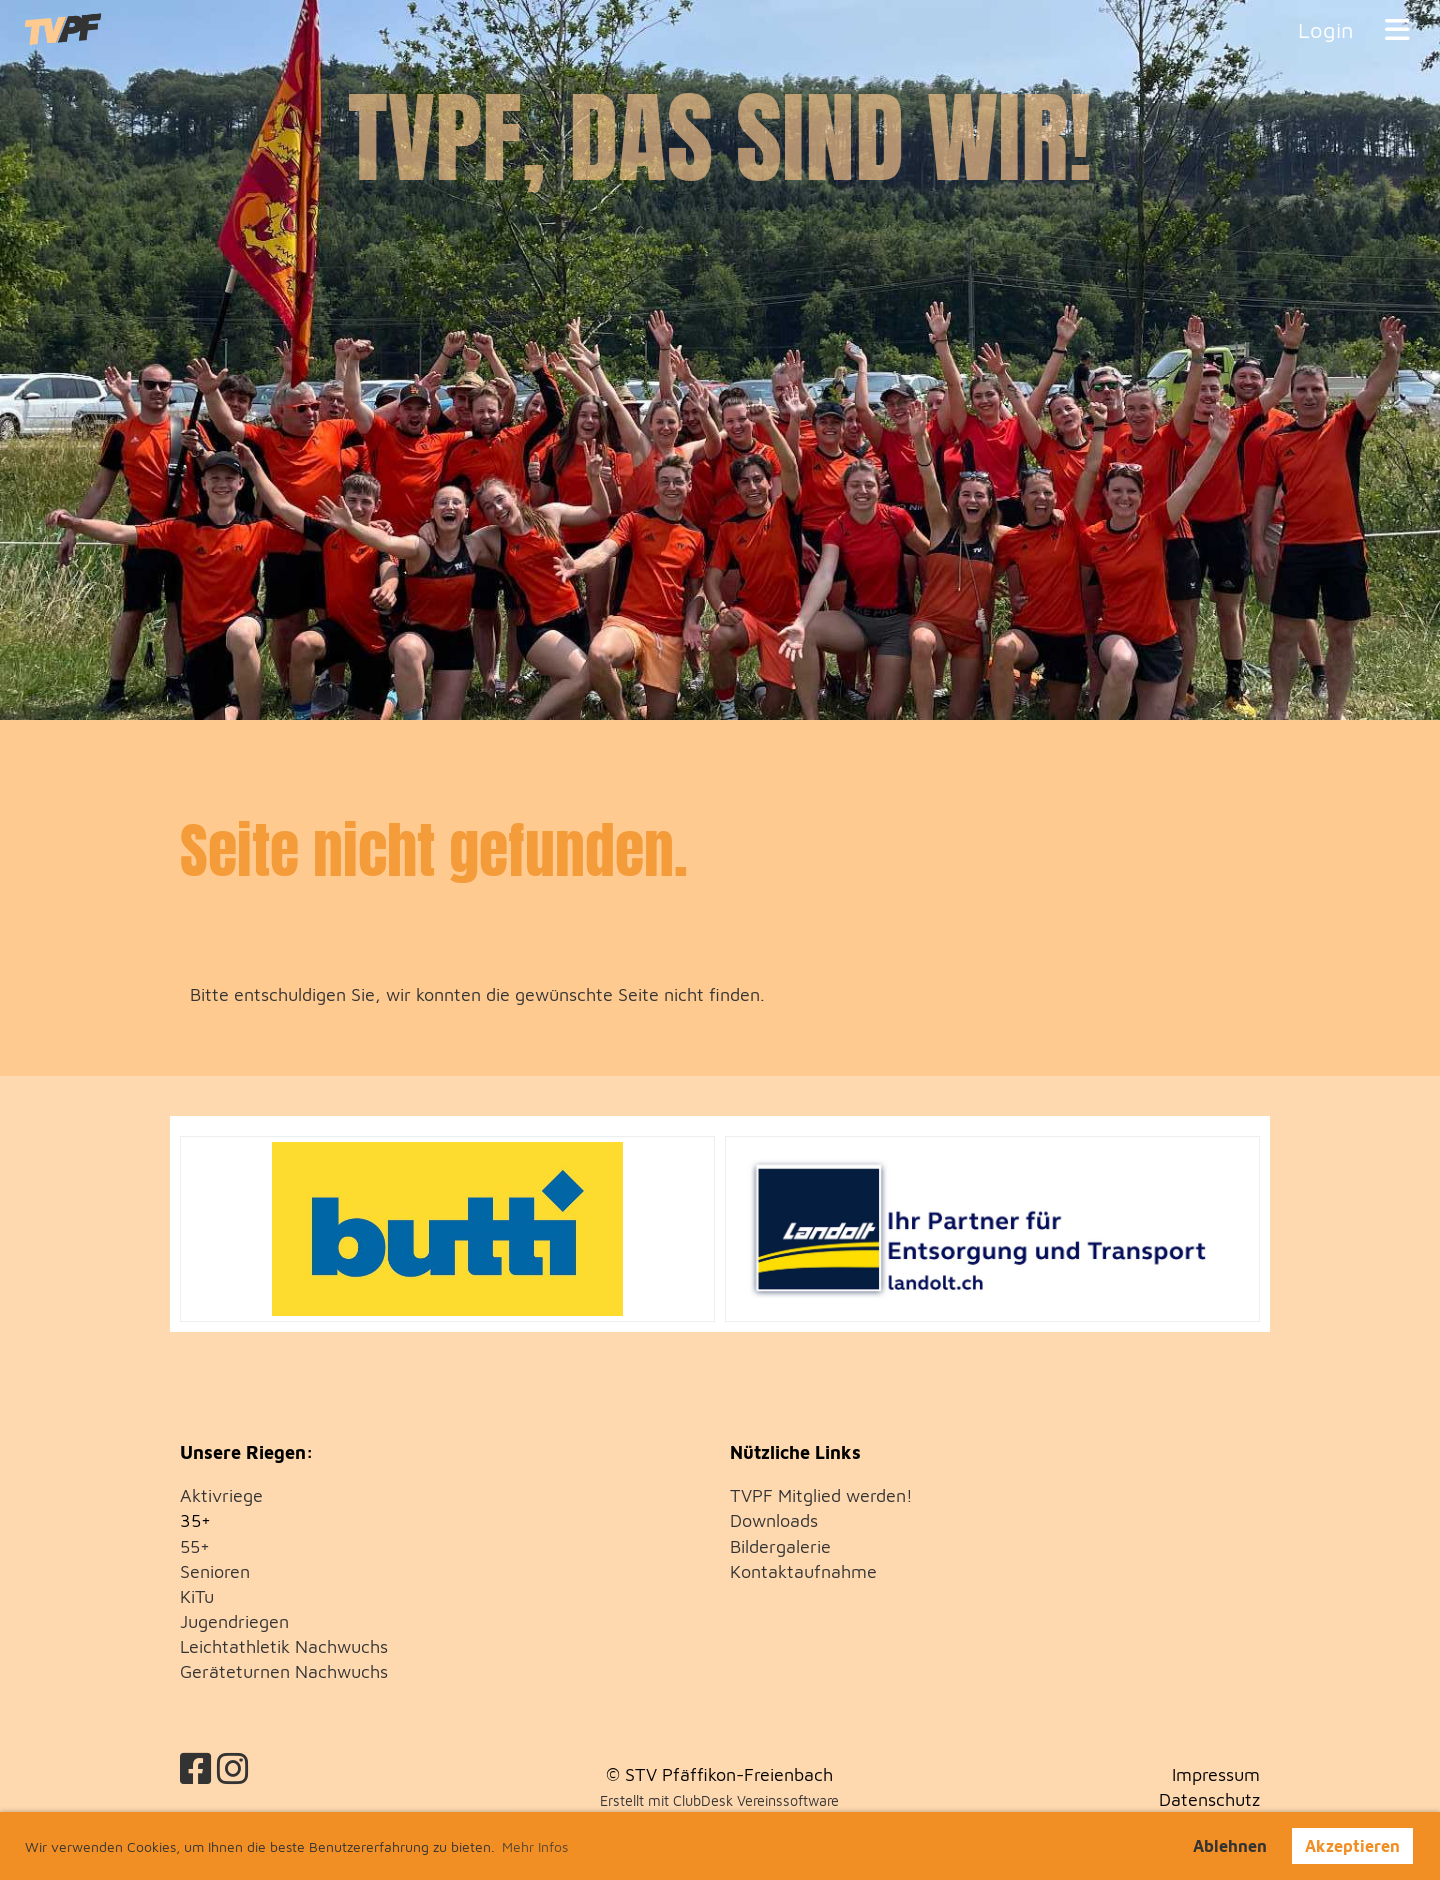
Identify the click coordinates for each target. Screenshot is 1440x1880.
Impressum (1216, 1774)
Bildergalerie (780, 1546)
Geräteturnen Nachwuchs (284, 1671)
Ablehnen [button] (1230, 1845)
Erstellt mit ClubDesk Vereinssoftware (719, 1800)
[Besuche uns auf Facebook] (196, 1768)
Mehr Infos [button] (535, 1846)
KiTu (197, 1596)
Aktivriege (221, 1495)
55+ (195, 1546)
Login (1326, 30)
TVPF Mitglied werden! (821, 1495)
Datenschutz (1209, 1799)
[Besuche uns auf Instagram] (233, 1768)
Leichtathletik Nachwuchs (284, 1646)
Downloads (774, 1520)
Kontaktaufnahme (803, 1571)
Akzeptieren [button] (1352, 1845)
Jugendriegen (234, 1621)
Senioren (215, 1571)
